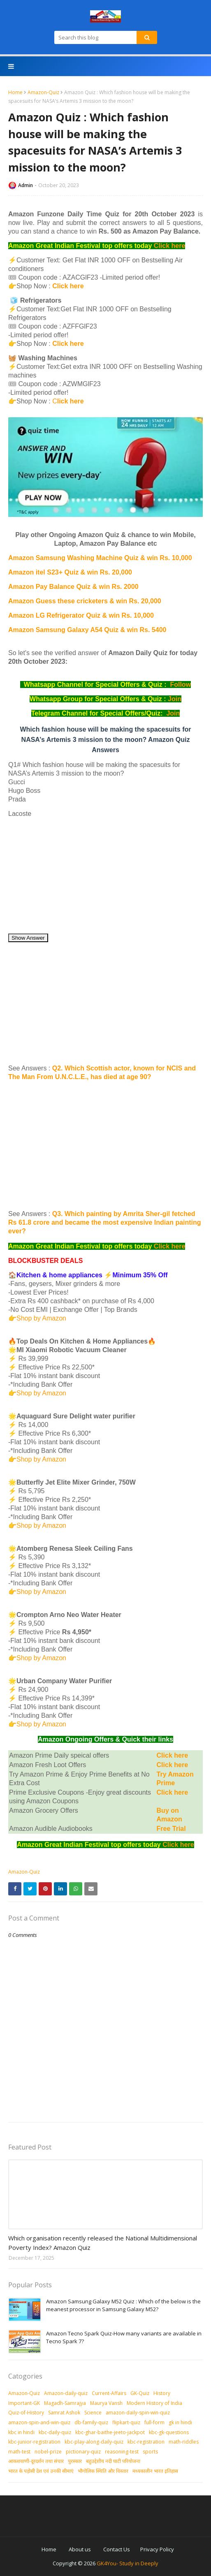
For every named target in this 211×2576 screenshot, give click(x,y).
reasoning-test (122, 2451)
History (161, 2393)
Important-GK (24, 2403)
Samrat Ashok (64, 2412)
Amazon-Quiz (43, 92)
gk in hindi (180, 2422)
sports (150, 2451)
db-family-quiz (91, 2422)
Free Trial (171, 1828)
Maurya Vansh (106, 2403)
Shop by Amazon (41, 1318)
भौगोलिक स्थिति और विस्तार (103, 2470)
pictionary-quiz (83, 2451)
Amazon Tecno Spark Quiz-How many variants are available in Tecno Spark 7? (124, 2337)
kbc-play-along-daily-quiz (94, 2441)
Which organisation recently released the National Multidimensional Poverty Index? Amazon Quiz (102, 2243)
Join (174, 698)
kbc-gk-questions (169, 2432)
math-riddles (184, 2441)
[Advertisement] (105, 875)
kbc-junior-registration (34, 2441)
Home (15, 92)
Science (93, 2412)
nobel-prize (48, 2451)
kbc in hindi (21, 2432)
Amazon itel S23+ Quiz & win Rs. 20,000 (70, 572)
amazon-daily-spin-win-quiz (138, 2412)
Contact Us (116, 2549)
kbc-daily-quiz (55, 2432)
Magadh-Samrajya (65, 2403)
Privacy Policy (157, 2549)
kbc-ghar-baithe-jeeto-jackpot (110, 2432)
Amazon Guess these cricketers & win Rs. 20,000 (84, 601)
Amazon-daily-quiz (66, 2393)
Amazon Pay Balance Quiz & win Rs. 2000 (73, 586)
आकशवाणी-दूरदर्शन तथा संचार (36, 2461)
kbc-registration (146, 2441)
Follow (180, 684)
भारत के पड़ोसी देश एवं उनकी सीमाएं (41, 2470)
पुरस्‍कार (75, 2461)
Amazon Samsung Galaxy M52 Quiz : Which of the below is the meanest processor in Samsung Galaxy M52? (123, 2305)
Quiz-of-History (26, 2412)
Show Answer (28, 938)
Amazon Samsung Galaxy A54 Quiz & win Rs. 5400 (87, 629)
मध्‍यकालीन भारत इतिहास (155, 2470)
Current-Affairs (109, 2393)
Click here (169, 245)
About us (80, 2549)
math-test (19, 2451)
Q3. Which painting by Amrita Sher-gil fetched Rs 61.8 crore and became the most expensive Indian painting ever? (104, 1222)
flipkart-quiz (126, 2422)
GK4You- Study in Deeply (127, 2563)
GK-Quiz (139, 2393)
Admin (25, 185)
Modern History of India (154, 2403)
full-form (154, 2422)
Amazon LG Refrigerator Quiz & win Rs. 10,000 (81, 615)
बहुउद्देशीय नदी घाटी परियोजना (113, 2461)
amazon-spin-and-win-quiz (39, 2422)
